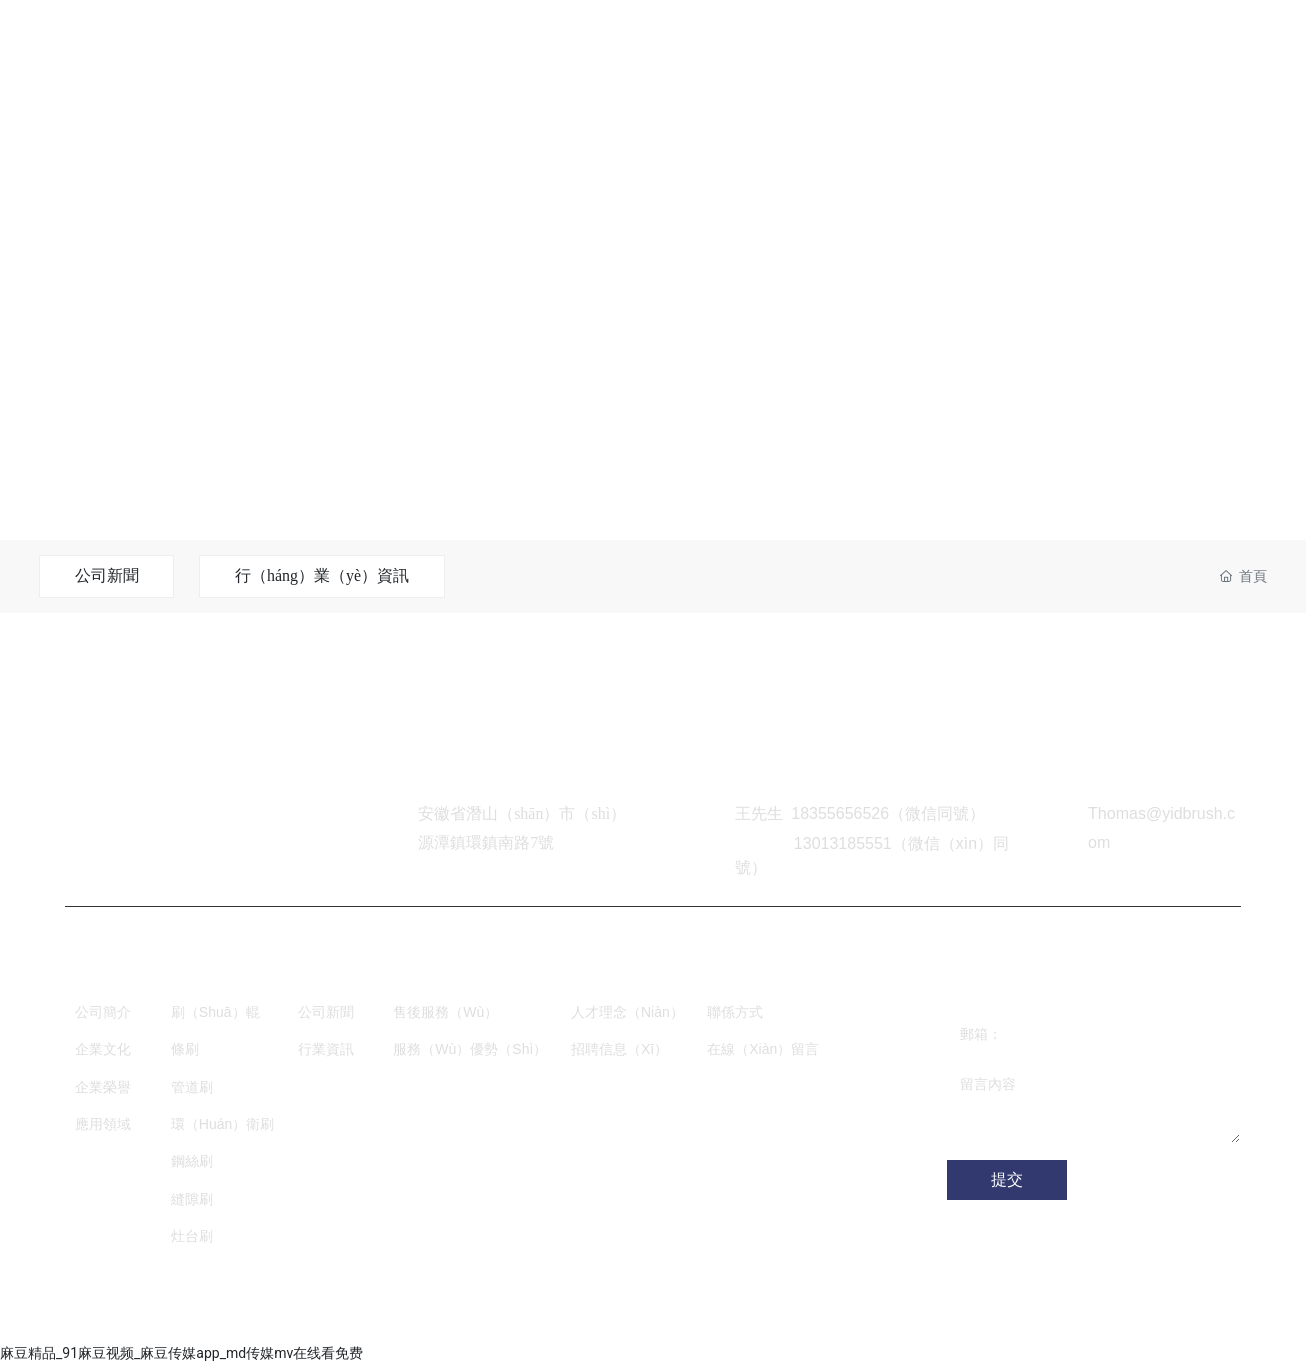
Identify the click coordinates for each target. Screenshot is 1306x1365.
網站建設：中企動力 (333, 1315)
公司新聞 (107, 575)
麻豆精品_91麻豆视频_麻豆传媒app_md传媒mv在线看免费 (181, 1353)
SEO (450, 1315)
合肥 (414, 1315)
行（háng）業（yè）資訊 (323, 575)
